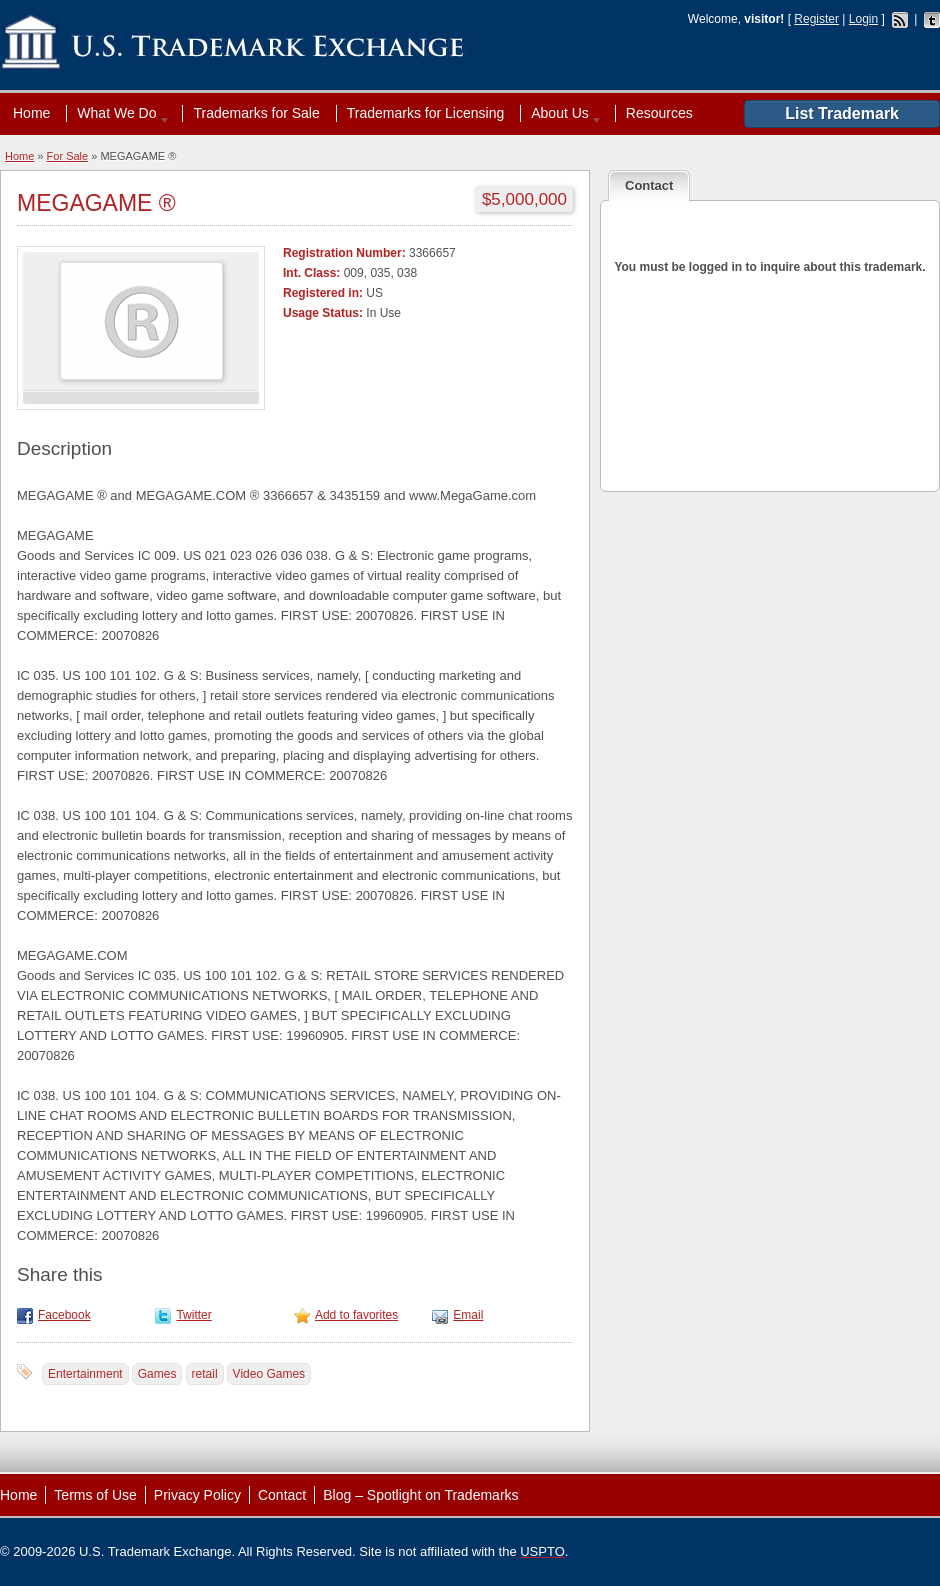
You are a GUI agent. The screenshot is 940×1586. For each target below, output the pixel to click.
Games (157, 1374)
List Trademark (842, 113)
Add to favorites (356, 1315)
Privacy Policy (197, 1495)
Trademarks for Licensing (425, 113)
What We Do (119, 113)
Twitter (193, 1315)
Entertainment (85, 1374)
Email (468, 1315)
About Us (562, 113)
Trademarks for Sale (256, 113)
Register (816, 19)
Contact (282, 1495)
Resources (659, 113)
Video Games (269, 1374)
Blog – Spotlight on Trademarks (420, 1495)
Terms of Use (95, 1495)
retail (205, 1374)
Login (863, 19)
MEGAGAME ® (96, 203)
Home (31, 113)
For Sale (68, 156)
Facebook (64, 1315)
